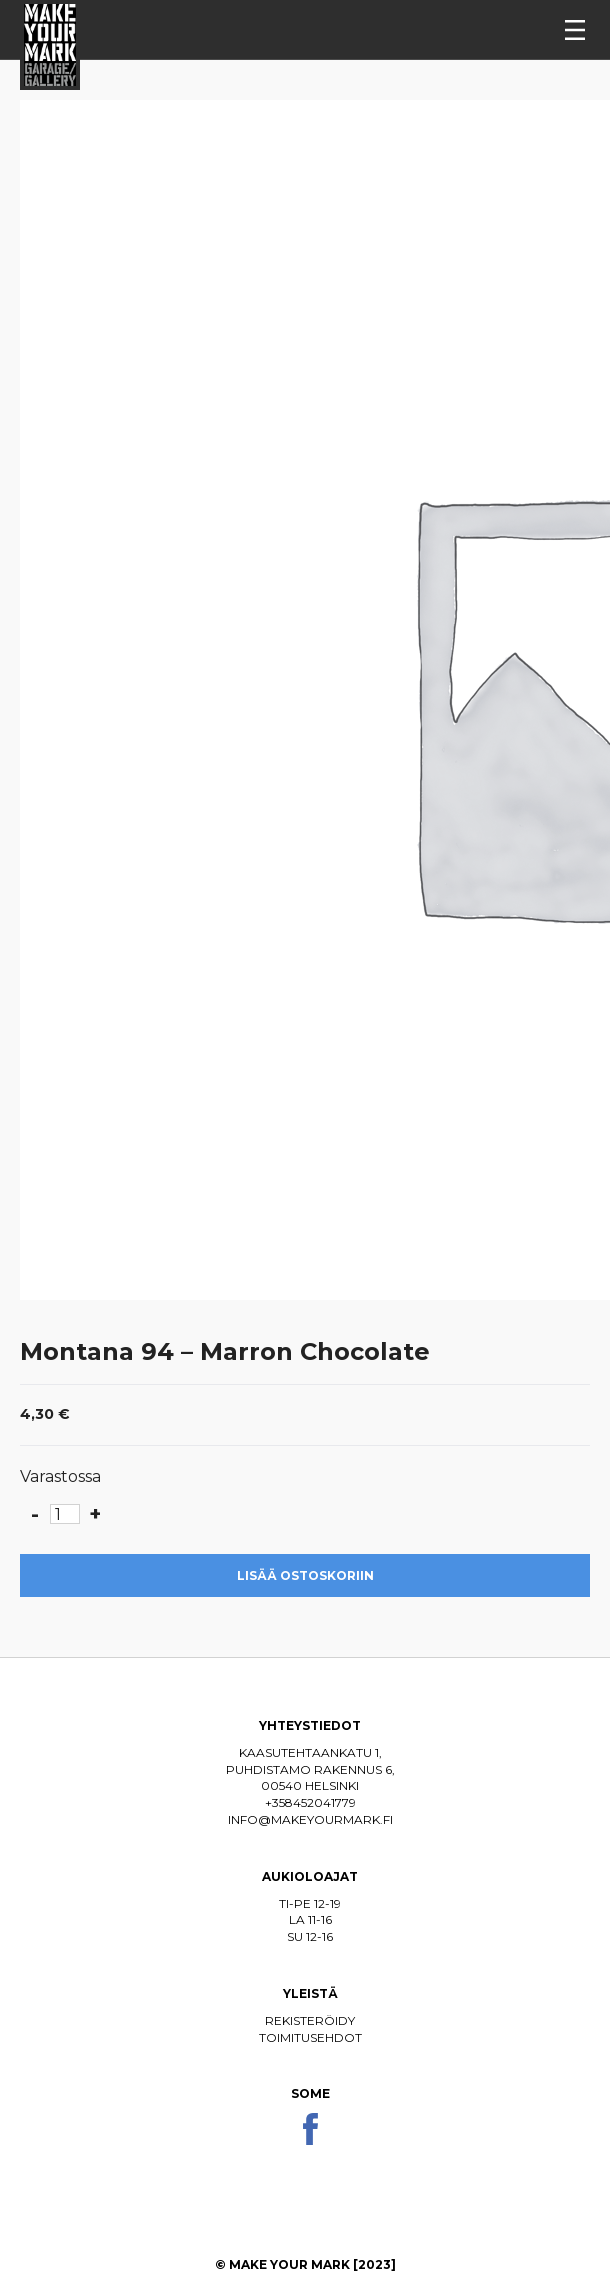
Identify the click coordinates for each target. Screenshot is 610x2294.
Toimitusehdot (310, 2037)
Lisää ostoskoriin (305, 1575)
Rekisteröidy (310, 2020)
